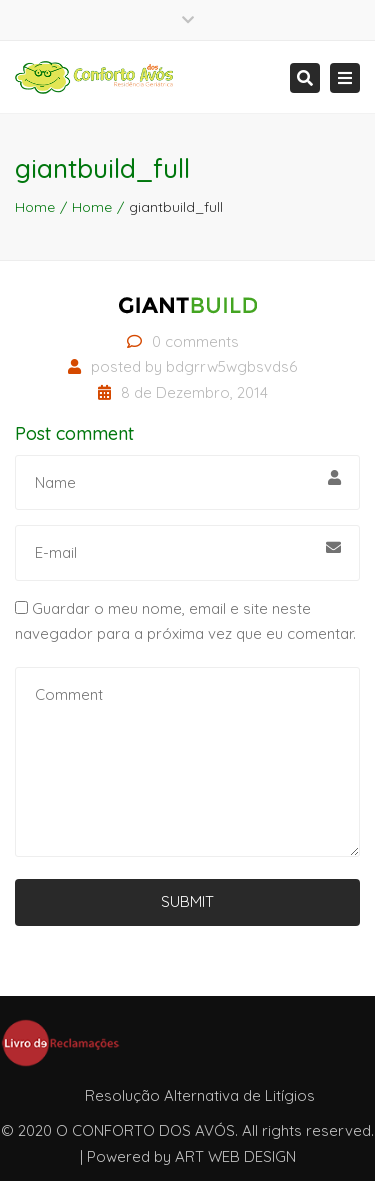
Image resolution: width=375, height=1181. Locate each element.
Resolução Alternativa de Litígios (200, 1095)
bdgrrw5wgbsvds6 (231, 366)
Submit (187, 901)
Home (35, 207)
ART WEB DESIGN (235, 1156)
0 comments (195, 341)
